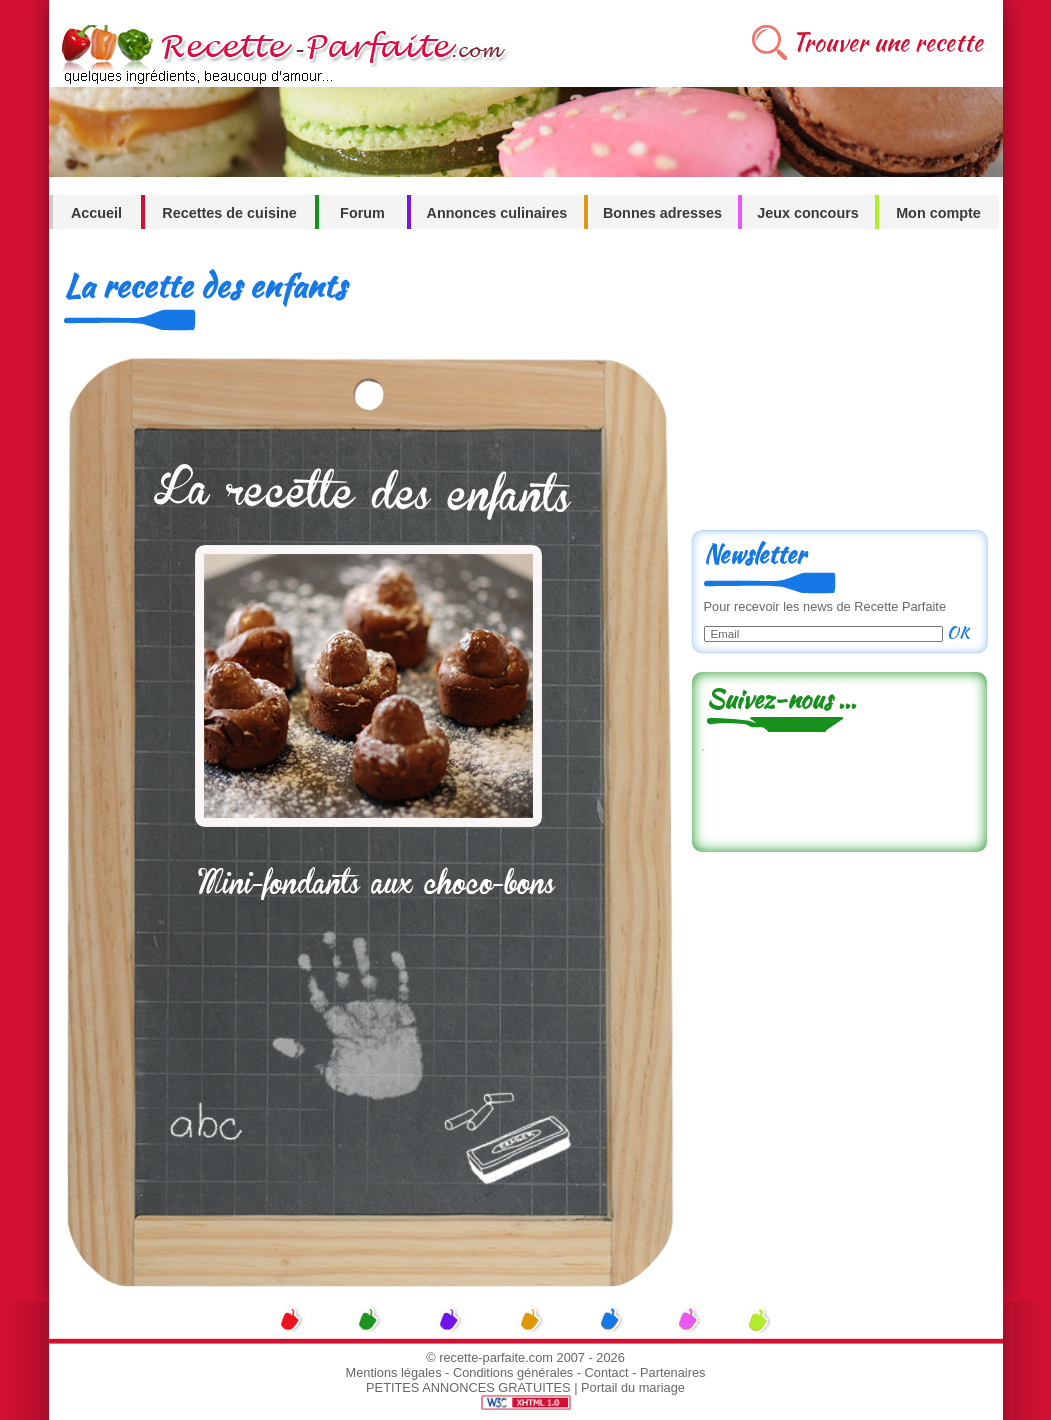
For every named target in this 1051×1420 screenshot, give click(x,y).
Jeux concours (808, 213)
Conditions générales (513, 1372)
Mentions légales (394, 1372)
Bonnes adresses (662, 213)
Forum (362, 213)
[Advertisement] (839, 387)
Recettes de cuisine (229, 213)
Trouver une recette (887, 42)
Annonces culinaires (497, 213)
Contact (607, 1372)
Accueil (96, 213)
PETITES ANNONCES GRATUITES (468, 1387)
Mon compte (938, 213)
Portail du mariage (633, 1387)
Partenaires (672, 1372)
